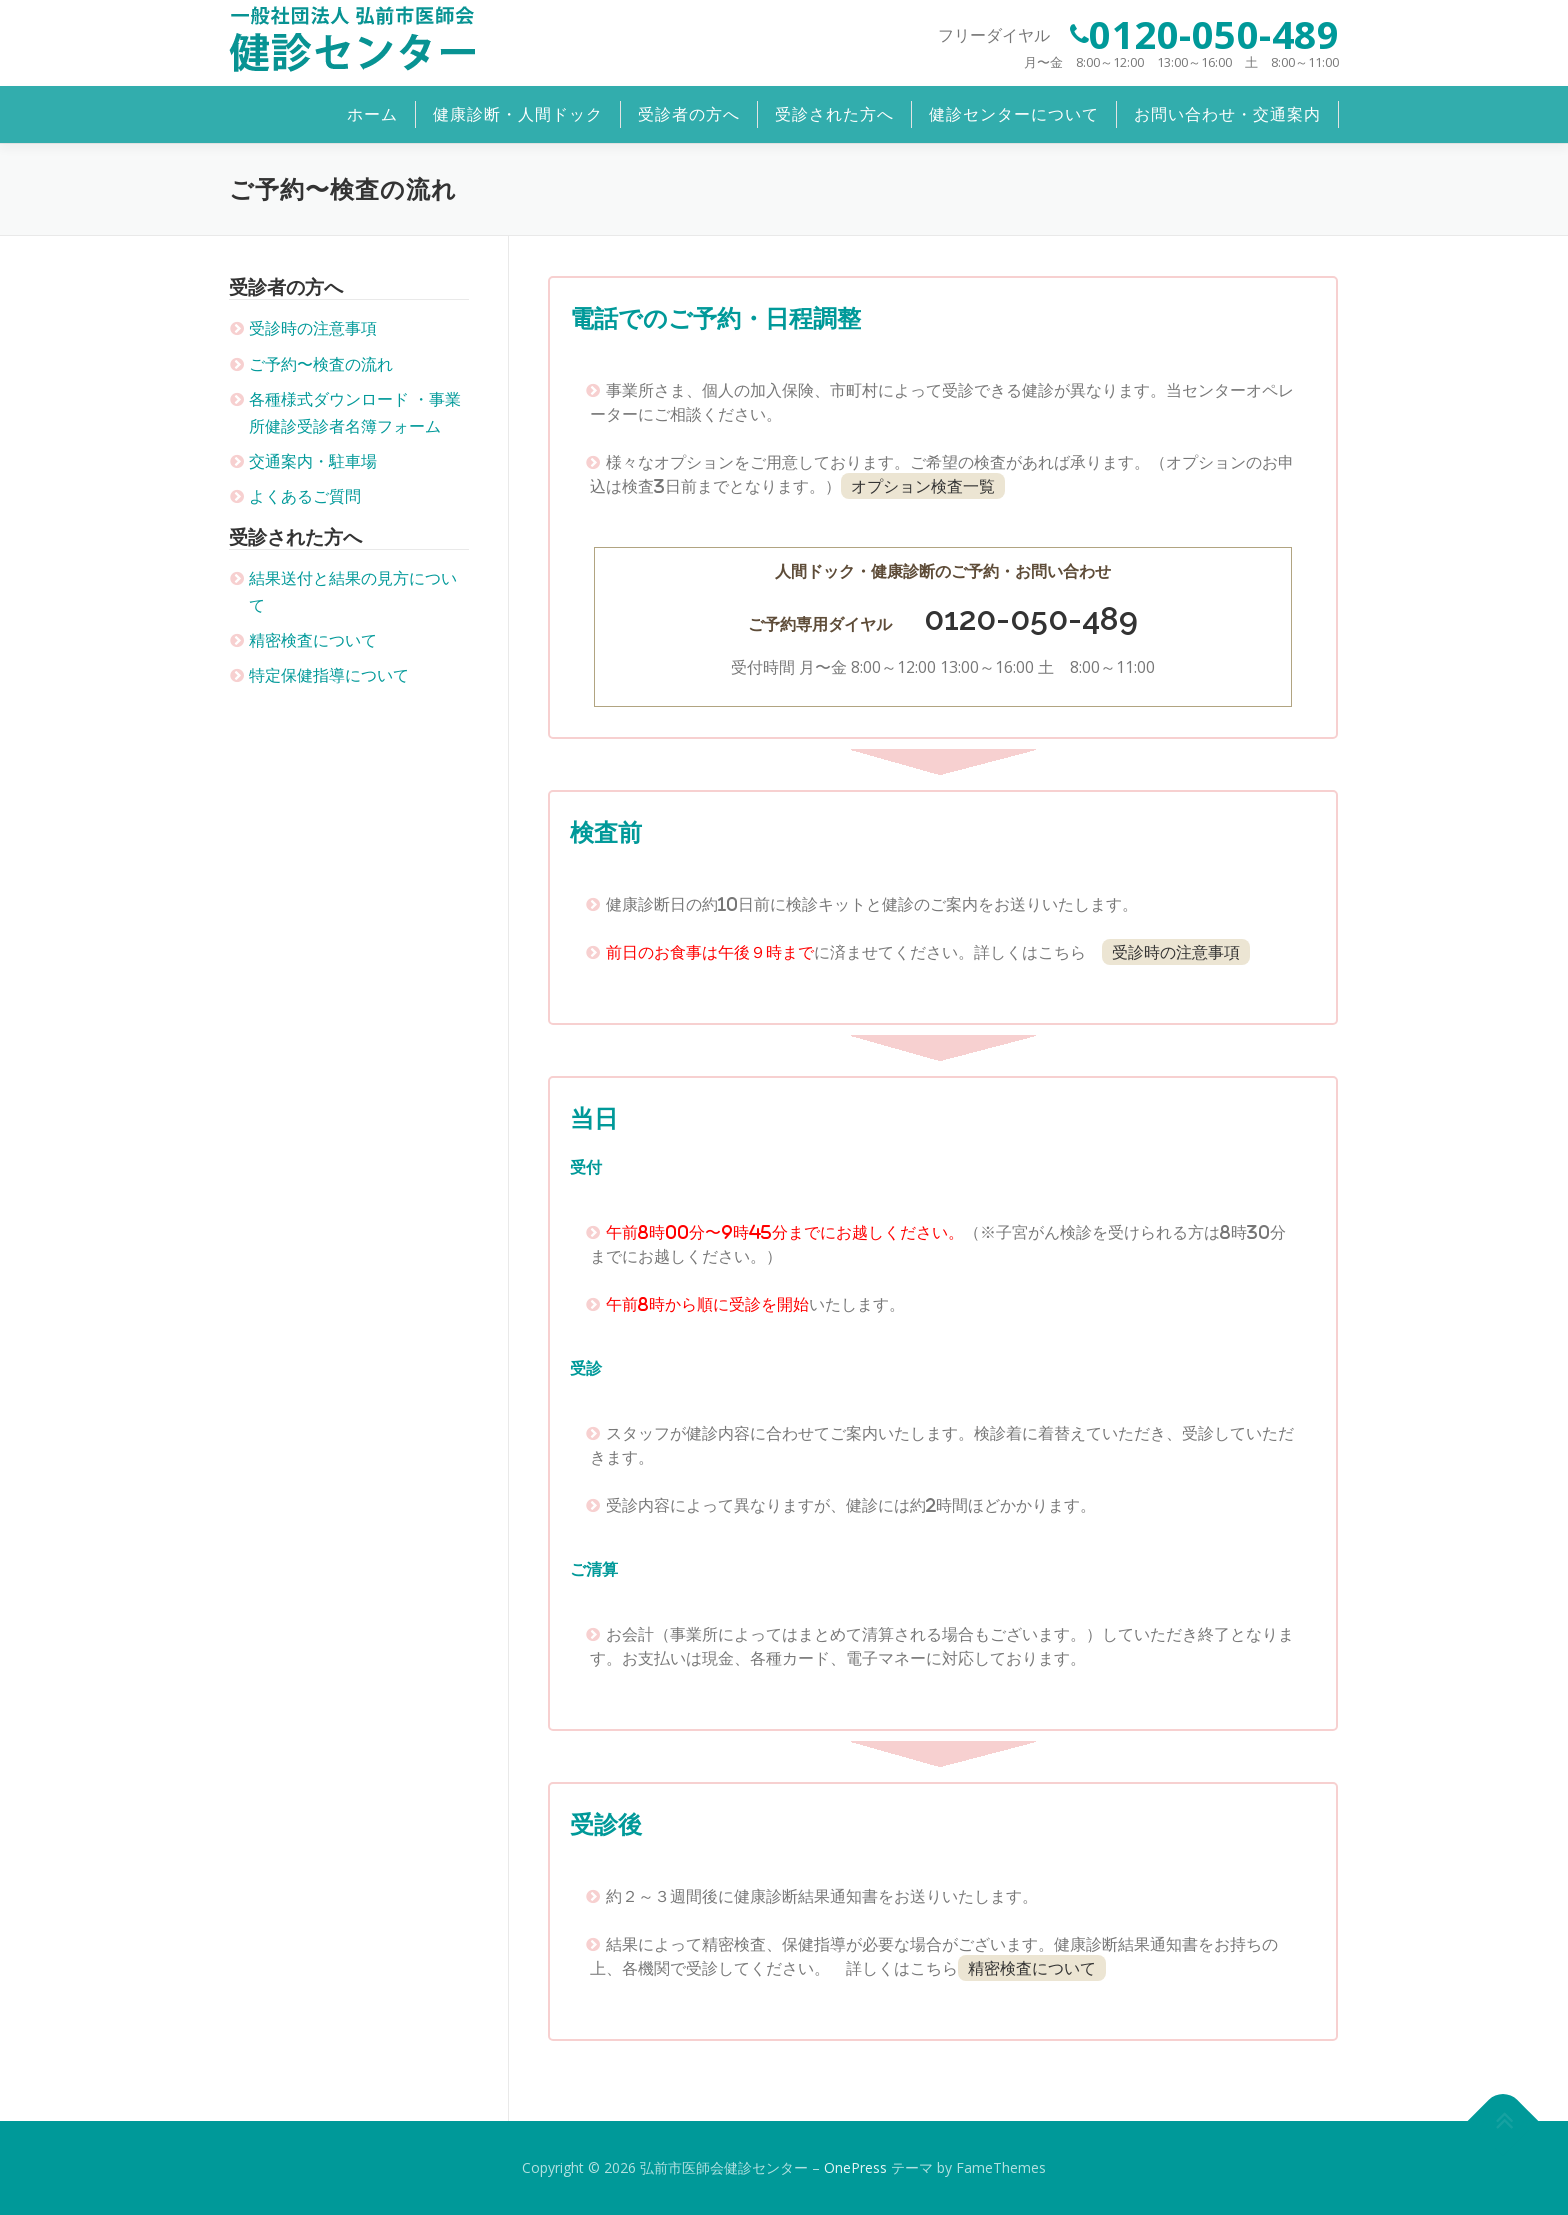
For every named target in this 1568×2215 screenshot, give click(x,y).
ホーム (372, 114)
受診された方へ (834, 114)
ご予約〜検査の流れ (321, 364)
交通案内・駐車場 (313, 461)
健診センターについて (1014, 114)
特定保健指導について (329, 675)
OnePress (855, 2167)
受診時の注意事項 (313, 328)
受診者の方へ (689, 114)
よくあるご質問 (305, 496)
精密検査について (313, 640)
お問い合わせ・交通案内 (1227, 114)
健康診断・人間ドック (518, 114)
